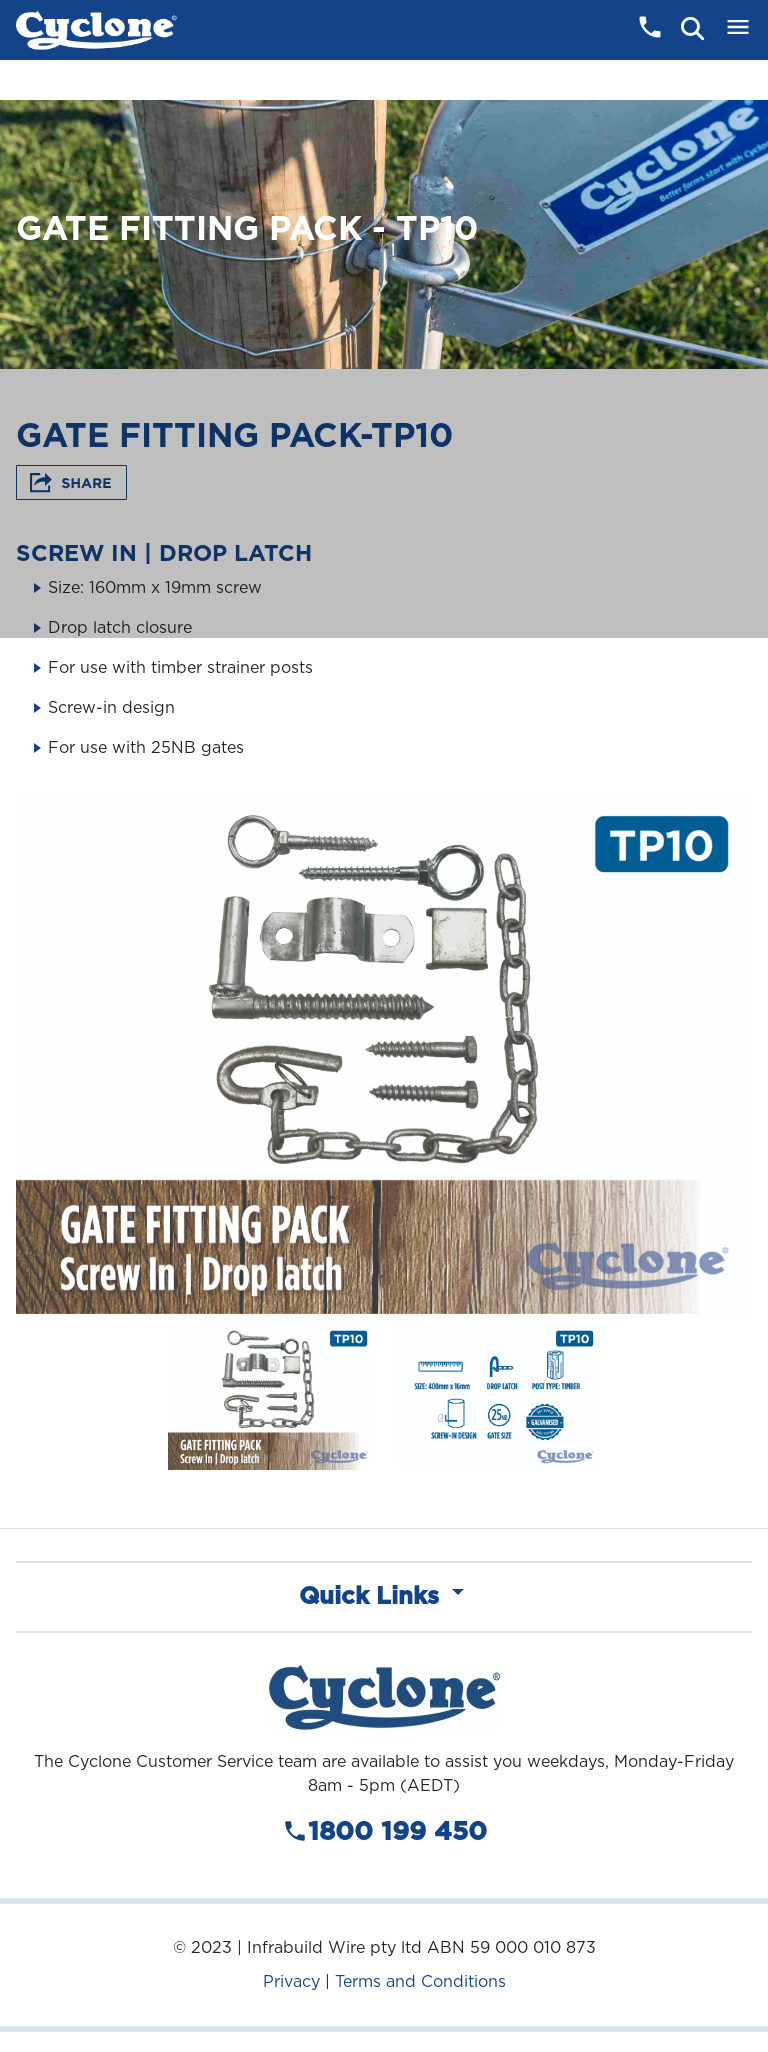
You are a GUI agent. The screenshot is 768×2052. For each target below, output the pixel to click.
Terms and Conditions (420, 1981)
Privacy (291, 1981)
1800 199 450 (384, 1831)
